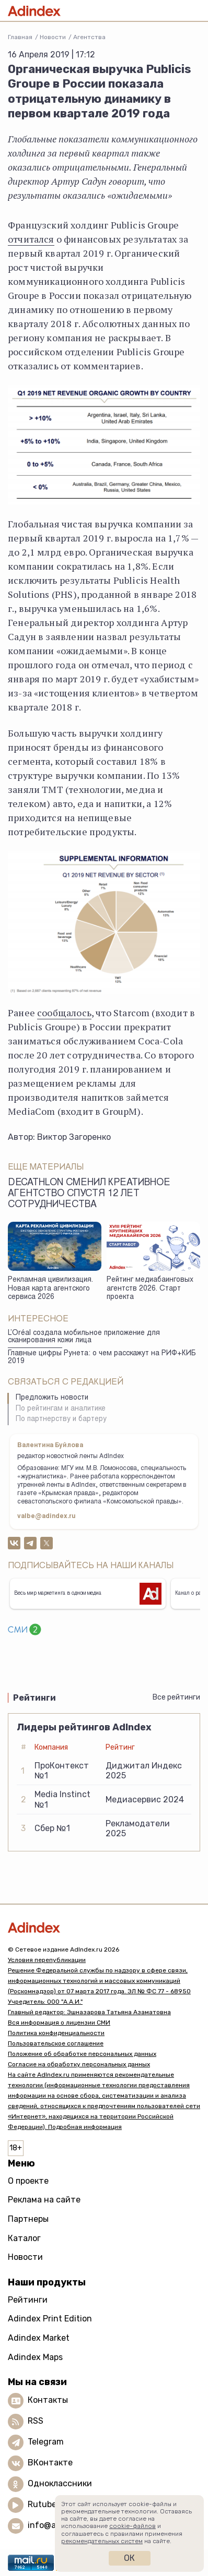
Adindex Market (39, 2338)
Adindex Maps (35, 2357)
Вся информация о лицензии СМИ (59, 2022)
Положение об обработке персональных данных (82, 2053)
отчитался (31, 239)
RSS (35, 2421)
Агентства (89, 37)
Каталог (24, 2238)
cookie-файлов (132, 2526)
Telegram (46, 2442)
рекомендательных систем (102, 2541)
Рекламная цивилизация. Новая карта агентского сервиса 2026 (50, 1289)
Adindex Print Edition (50, 2319)
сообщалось (64, 1012)
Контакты (48, 2400)
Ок (129, 2558)
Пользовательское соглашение (55, 2043)
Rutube (42, 2504)
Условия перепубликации (47, 1960)
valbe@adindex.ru (46, 1516)
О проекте (28, 2181)
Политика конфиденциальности (56, 2033)
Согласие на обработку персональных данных (79, 2064)
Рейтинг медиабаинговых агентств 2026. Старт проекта (150, 1289)
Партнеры (28, 2219)
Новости (53, 37)
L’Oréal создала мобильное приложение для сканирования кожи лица (84, 1337)
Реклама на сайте (44, 2200)
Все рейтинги (176, 1697)
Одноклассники (60, 2483)
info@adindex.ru (61, 2525)
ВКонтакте (50, 2462)
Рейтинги (28, 2300)
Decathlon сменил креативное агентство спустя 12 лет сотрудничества (89, 1194)
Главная (20, 37)
